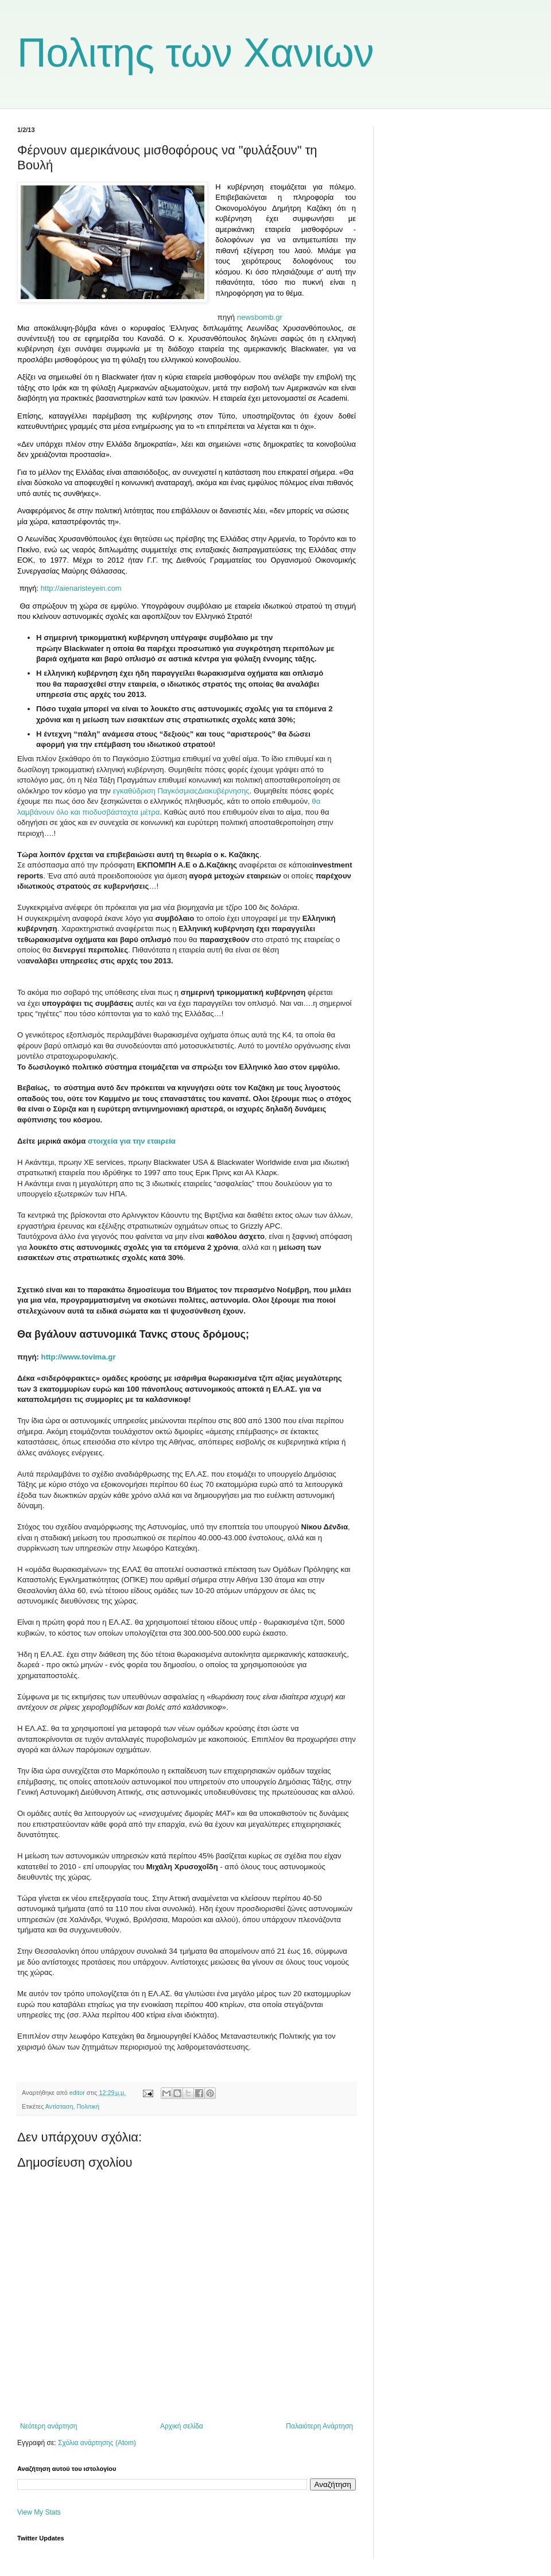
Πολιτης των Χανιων (195, 52)
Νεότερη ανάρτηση (48, 2426)
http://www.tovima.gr (78, 1357)
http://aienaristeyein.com (80, 588)
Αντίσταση (59, 2106)
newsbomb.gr (259, 317)
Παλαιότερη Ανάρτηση (319, 2426)
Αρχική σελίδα (181, 2426)
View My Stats (39, 2512)
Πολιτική (88, 2106)
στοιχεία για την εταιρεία (132, 1141)
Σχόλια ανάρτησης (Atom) (97, 2443)
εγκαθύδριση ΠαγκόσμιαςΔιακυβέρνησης (181, 791)
